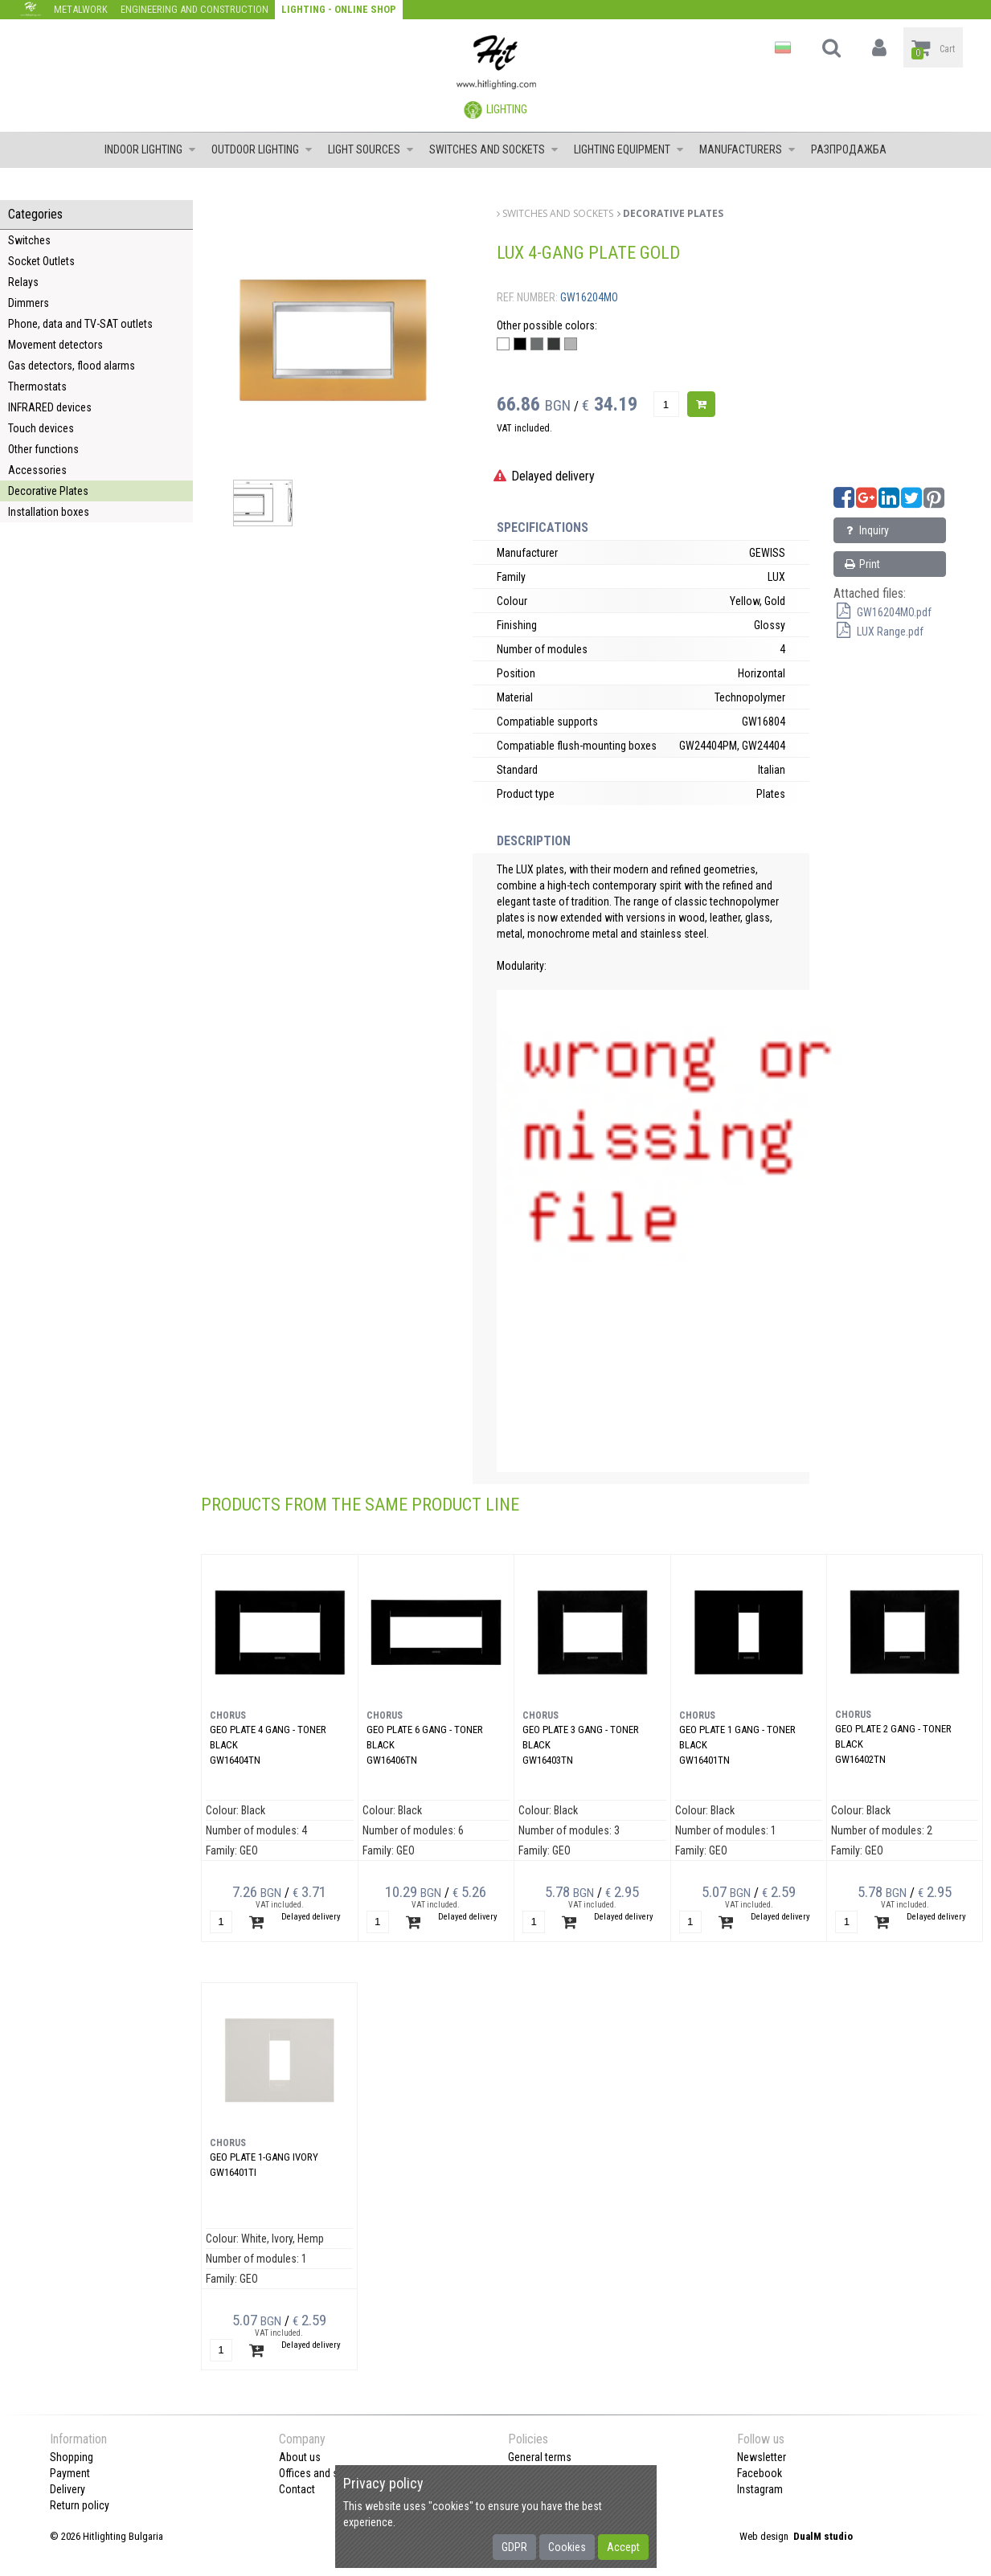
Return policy (79, 2505)
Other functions (43, 449)
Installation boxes (48, 511)
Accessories (37, 470)
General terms (539, 2457)
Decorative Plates (48, 491)
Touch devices (41, 428)
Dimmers (28, 302)
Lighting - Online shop (338, 9)
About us (300, 2457)
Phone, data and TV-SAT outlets (80, 323)
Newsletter (761, 2457)
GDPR (514, 2547)
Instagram (760, 2489)
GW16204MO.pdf (882, 612)
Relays (23, 282)
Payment (70, 2473)
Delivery (67, 2489)
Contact (297, 2489)
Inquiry (865, 530)
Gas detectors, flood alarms (71, 365)
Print (861, 564)
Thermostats (37, 386)
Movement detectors (55, 344)
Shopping (71, 2457)
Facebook (759, 2473)
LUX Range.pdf (878, 631)
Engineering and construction (194, 9)
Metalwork (81, 9)
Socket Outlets (41, 261)
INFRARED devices (50, 407)
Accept (623, 2547)
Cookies (567, 2547)
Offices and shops (320, 2473)
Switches (29, 240)
